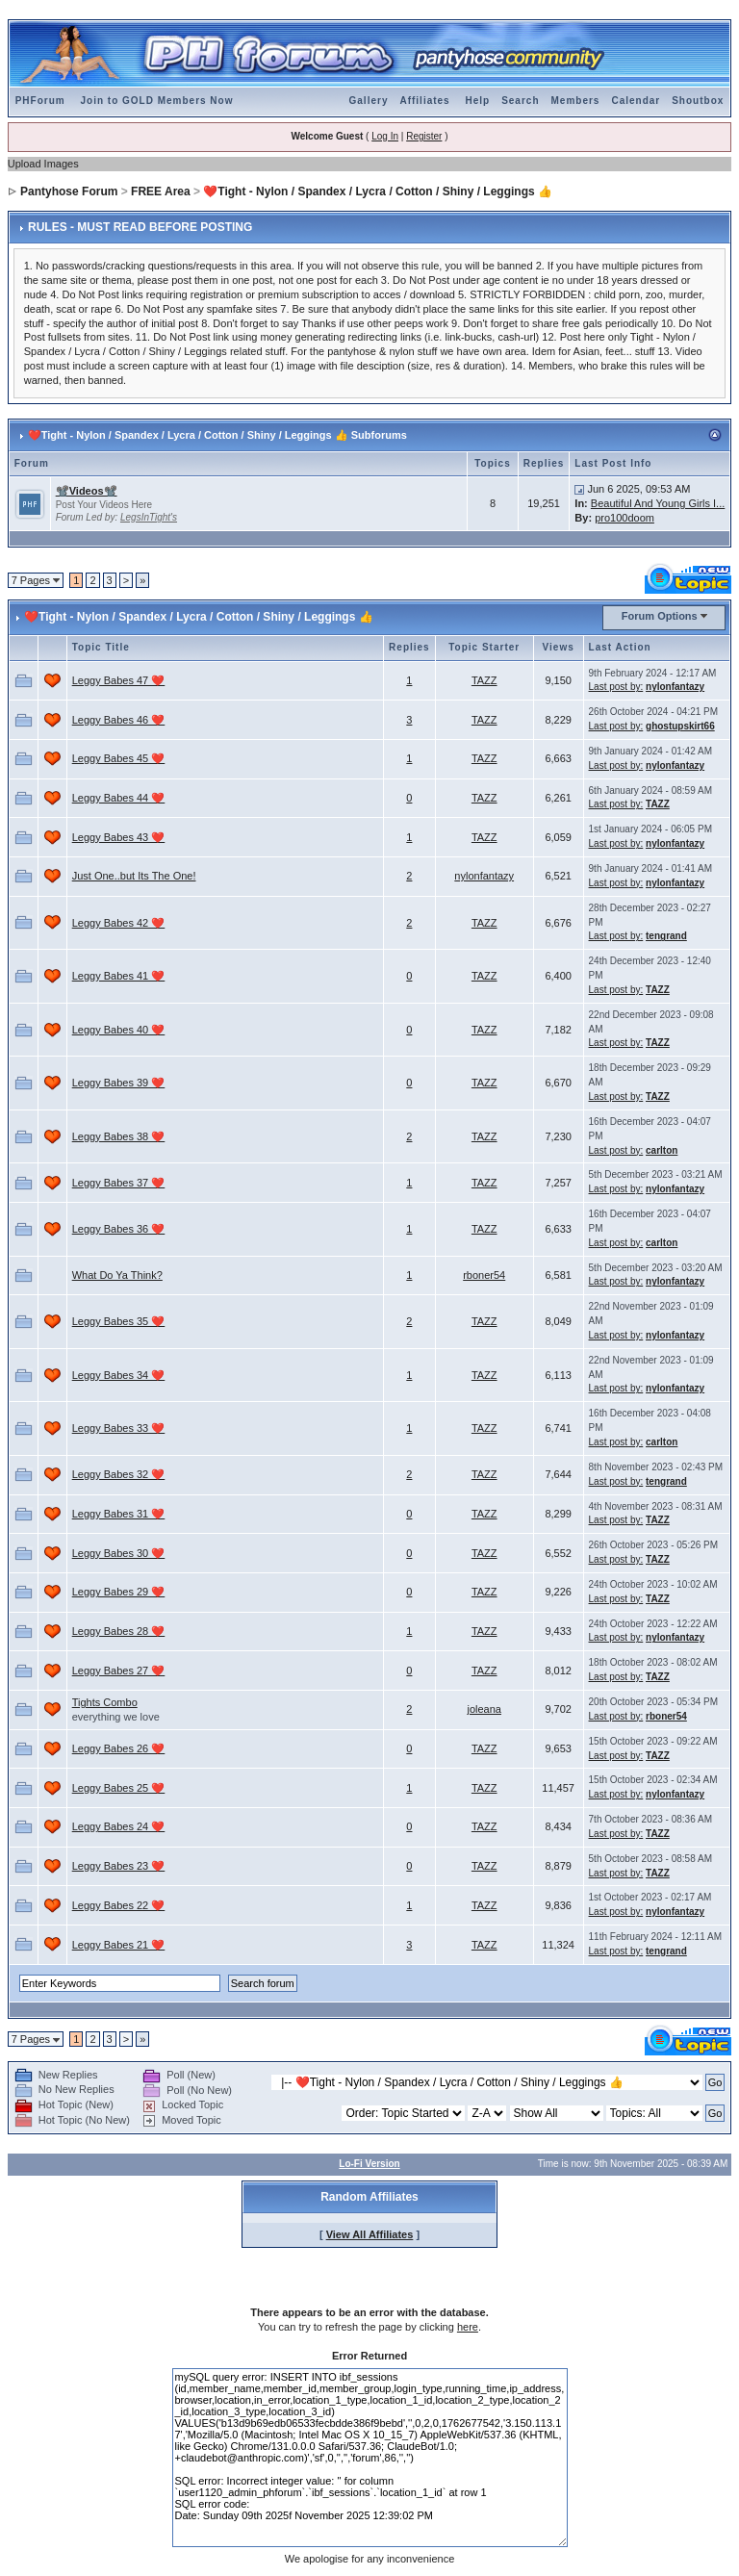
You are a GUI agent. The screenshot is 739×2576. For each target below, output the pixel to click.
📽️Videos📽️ (86, 491)
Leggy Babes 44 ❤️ (119, 797)
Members (575, 100)
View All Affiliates (370, 2234)
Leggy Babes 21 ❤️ (119, 1945)
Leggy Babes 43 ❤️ (119, 837)
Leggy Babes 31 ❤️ (119, 1513)
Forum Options (660, 616)
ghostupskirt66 (680, 726)
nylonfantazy (675, 686)
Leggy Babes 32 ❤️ (119, 1474)
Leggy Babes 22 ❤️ (119, 1905)
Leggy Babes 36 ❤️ (119, 1229)
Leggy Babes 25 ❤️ (119, 1788)
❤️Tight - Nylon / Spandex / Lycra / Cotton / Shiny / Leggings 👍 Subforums (217, 435)
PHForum (40, 100)
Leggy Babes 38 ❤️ (119, 1136)
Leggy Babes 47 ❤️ (119, 680)
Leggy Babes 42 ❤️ (119, 923)
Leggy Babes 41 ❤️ (119, 976)
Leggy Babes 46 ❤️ (119, 720)
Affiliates (424, 100)
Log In (384, 136)
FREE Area (161, 191)
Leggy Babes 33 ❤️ (119, 1428)
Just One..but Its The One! (134, 875)
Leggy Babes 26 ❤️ (119, 1748)
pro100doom (624, 517)
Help (477, 100)
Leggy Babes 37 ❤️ (119, 1182)
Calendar (635, 100)
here (467, 2327)
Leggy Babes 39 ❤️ (119, 1082)
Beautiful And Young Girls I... (658, 503)
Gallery (369, 100)
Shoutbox (698, 100)
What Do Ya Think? (117, 1275)
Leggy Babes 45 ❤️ (119, 758)
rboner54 (484, 1275)
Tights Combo (105, 1702)
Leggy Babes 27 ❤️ (119, 1670)
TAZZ (484, 680)
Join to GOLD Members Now (156, 100)
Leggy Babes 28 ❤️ (119, 1631)
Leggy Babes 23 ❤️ (119, 1866)
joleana (483, 1709)
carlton (661, 1150)
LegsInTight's (148, 517)
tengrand (666, 936)
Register (424, 136)
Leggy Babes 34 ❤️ (119, 1375)
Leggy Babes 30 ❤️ (119, 1553)
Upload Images (43, 163)
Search (520, 100)
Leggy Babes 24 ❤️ (119, 1826)
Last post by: (616, 686)
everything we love (116, 1716)
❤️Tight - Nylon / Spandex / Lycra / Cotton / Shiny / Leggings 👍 (377, 191)
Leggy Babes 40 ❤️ (119, 1029)
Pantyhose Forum (68, 191)
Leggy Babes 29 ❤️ (119, 1591)
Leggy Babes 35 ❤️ (119, 1321)
